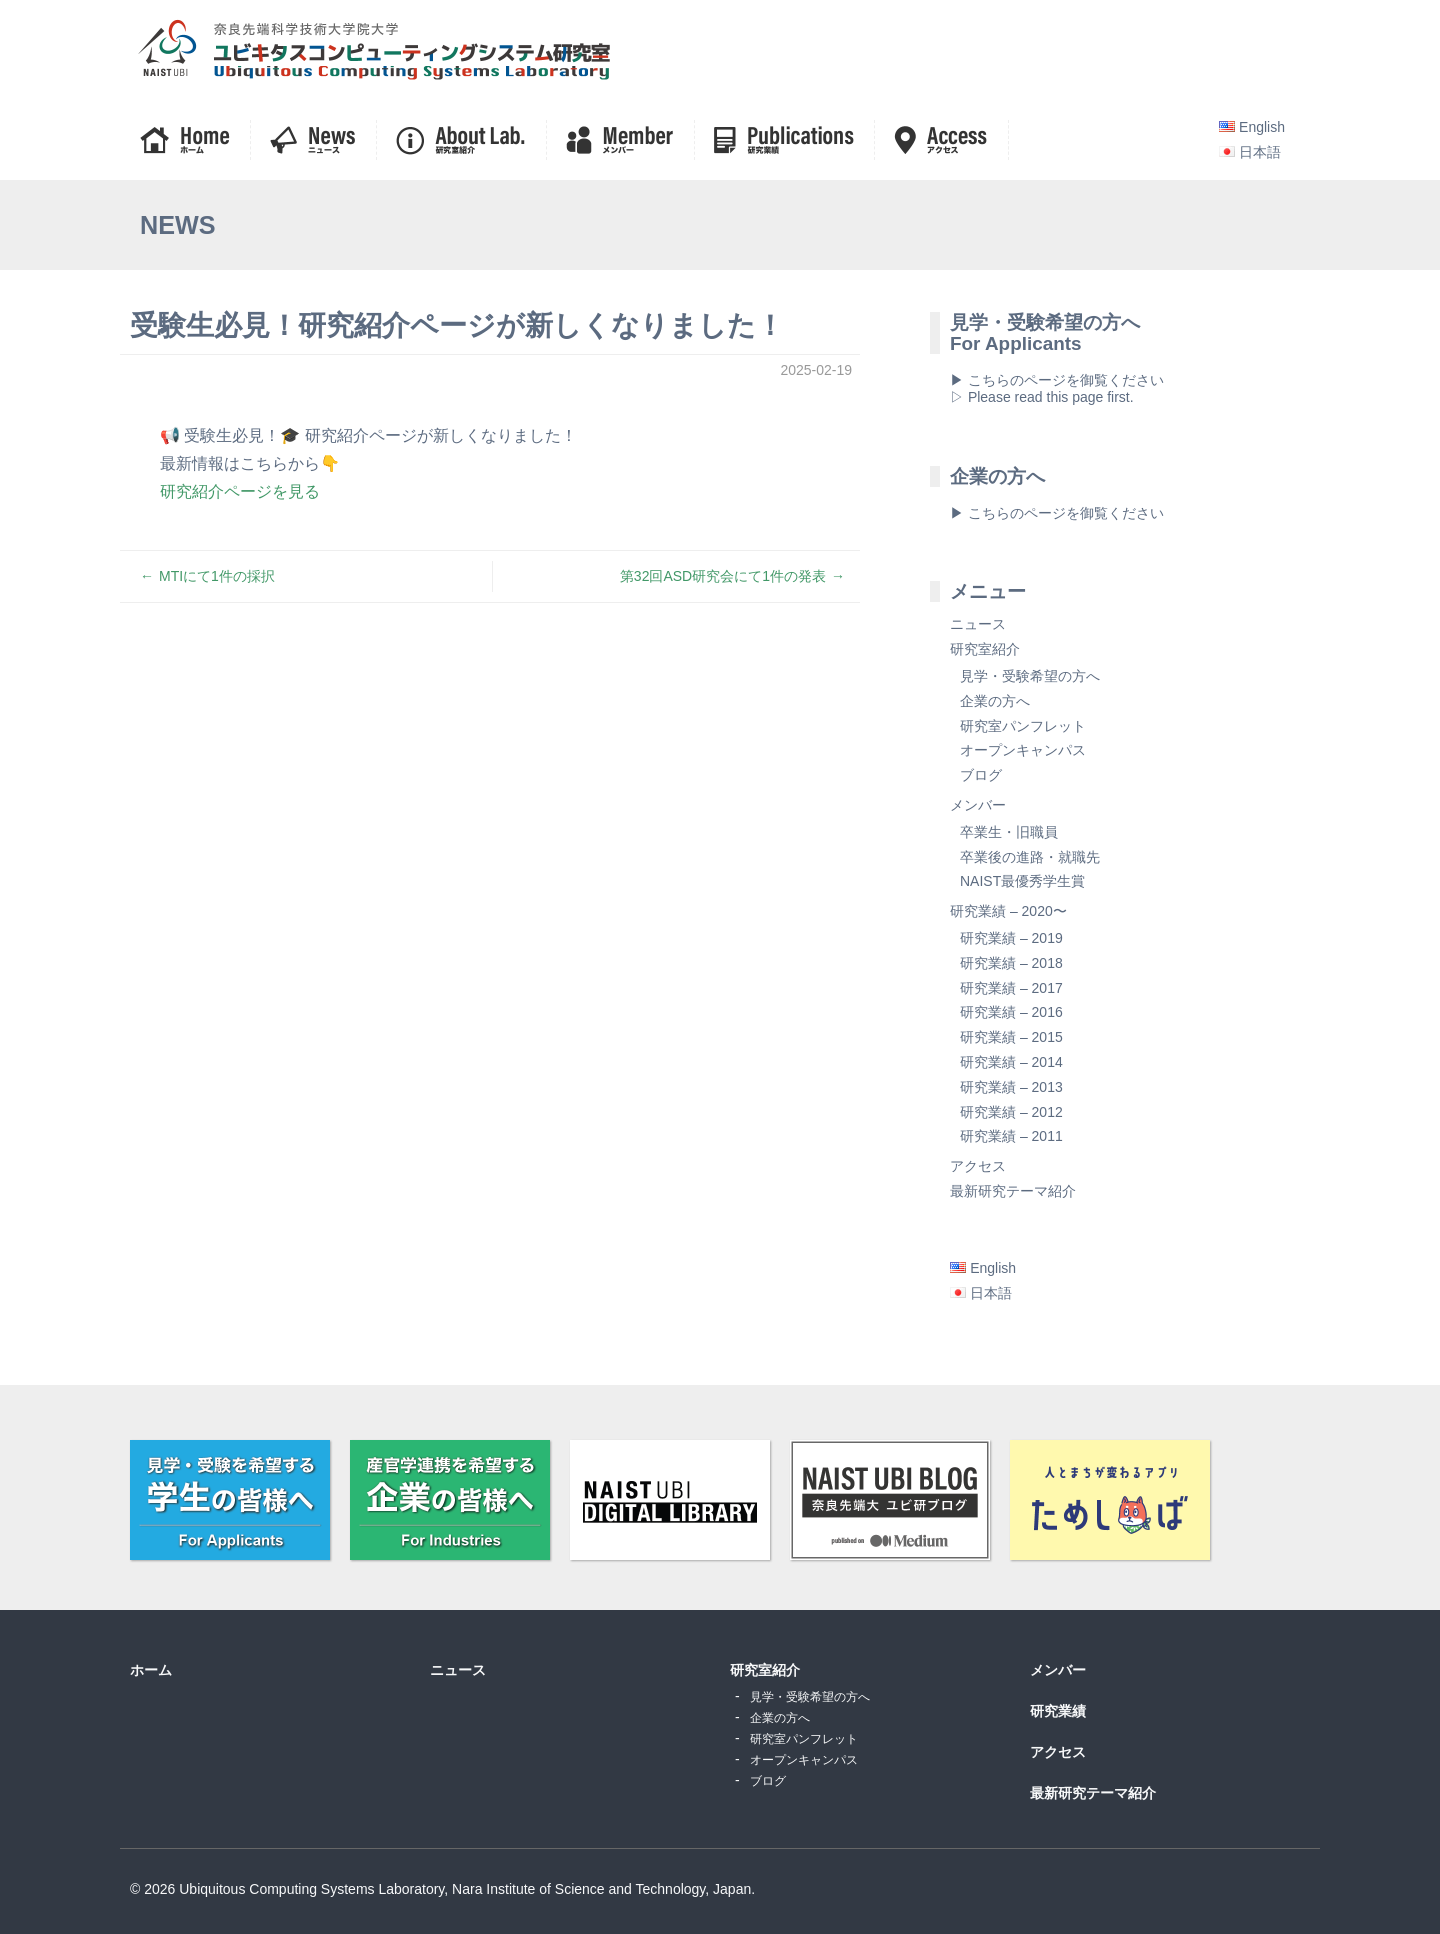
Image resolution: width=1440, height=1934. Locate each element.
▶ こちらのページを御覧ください (1057, 513)
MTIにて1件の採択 (217, 576)
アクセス (978, 1166)
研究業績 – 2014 (1011, 1062)
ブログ (981, 775)
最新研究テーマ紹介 (1013, 1191)
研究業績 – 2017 (1011, 988)
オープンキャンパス (1023, 750)
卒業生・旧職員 (1009, 832)
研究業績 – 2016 (1011, 1012)
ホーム (151, 1670)
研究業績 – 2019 (1011, 938)
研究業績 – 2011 (1011, 1136)
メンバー (978, 805)
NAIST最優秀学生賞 (1022, 881)
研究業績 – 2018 (1011, 963)
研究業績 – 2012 (1011, 1112)
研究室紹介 (985, 649)
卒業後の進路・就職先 (1030, 857)
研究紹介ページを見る (240, 491)
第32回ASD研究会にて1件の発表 (723, 576)
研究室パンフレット (1023, 726)
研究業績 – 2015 (1011, 1037)
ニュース (978, 624)
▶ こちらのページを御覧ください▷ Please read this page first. (1057, 388)
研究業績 (1058, 1711)
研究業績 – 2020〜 (1008, 911)
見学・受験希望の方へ (1030, 676)
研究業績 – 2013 (1011, 1087)
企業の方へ (995, 701)
